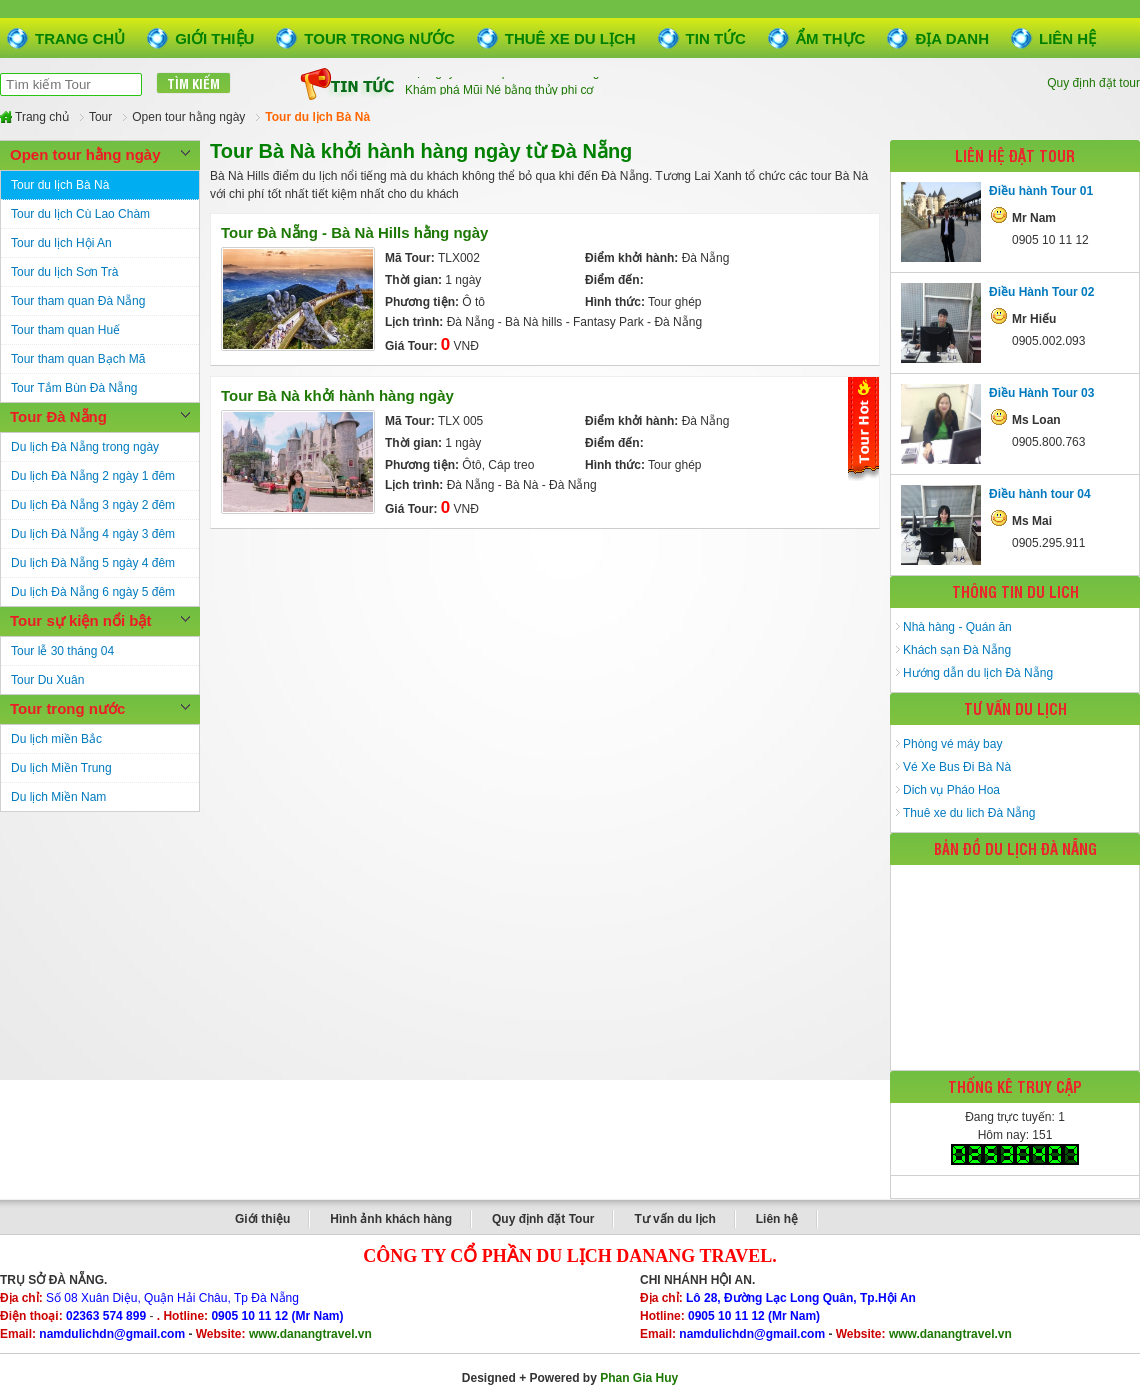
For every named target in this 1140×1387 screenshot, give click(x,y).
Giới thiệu (214, 38)
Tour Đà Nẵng (58, 416)
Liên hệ (1067, 38)
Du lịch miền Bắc (56, 739)
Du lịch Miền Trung (61, 768)
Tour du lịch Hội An (61, 243)
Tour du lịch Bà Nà (60, 185)
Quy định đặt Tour (543, 1219)
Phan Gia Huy (639, 1378)
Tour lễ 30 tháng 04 (62, 651)
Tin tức (716, 38)
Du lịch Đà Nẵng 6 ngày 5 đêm (93, 592)
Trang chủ (80, 38)
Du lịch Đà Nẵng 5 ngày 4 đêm (93, 563)
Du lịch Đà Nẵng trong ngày (85, 447)
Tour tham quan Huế (65, 330)
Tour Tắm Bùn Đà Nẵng (74, 388)
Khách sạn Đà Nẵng (957, 650)
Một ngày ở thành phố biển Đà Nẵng (502, 86)
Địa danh (952, 38)
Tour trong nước (379, 38)
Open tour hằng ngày (85, 154)
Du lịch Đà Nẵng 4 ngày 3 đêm (93, 534)
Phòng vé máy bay (952, 744)
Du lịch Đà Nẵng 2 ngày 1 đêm (93, 476)
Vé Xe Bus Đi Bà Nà (957, 767)
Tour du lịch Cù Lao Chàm (80, 214)
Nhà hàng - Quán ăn (957, 627)
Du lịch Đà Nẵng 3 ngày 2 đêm (93, 505)
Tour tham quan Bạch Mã (78, 359)
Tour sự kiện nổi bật (80, 620)
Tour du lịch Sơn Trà (64, 272)
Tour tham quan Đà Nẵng (78, 301)
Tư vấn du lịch (674, 1219)
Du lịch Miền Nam (58, 797)
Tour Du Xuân (47, 680)
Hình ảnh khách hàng (391, 1219)
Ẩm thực (831, 38)
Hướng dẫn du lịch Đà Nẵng (978, 673)
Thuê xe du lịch (570, 38)
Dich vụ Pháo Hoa (951, 790)
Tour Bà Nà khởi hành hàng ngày (337, 395)
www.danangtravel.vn (310, 1334)
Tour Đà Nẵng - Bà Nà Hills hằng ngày (354, 232)
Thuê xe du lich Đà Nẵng (969, 813)
